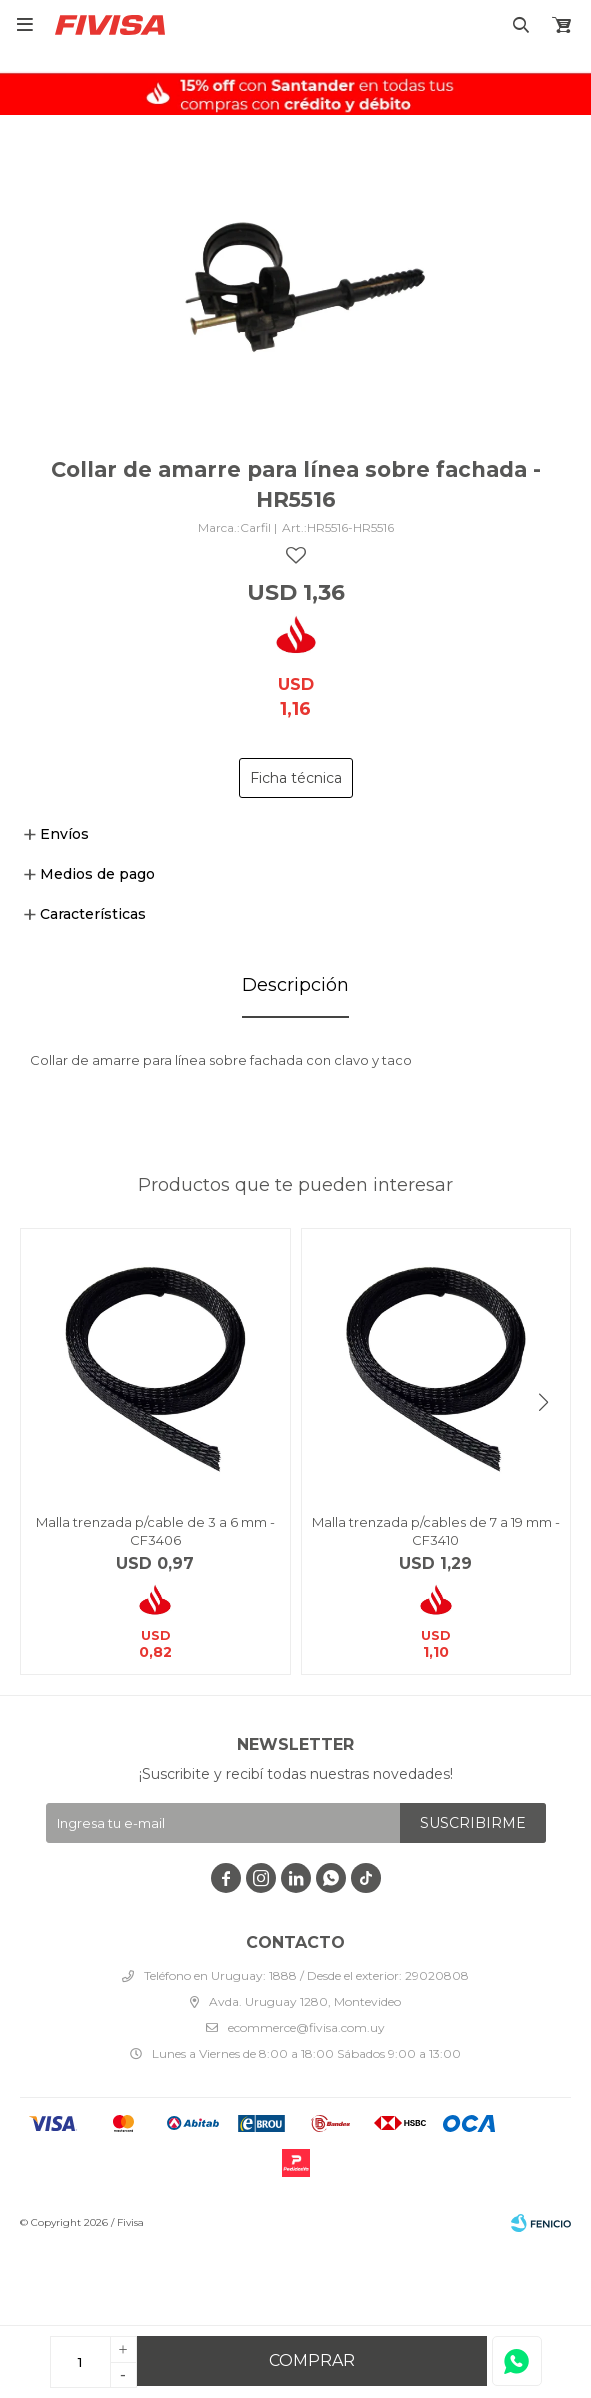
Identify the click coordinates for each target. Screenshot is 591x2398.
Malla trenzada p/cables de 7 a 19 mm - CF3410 (436, 1531)
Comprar (312, 2360)
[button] (543, 1402)
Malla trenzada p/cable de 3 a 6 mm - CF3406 (155, 1531)
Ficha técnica (296, 778)
